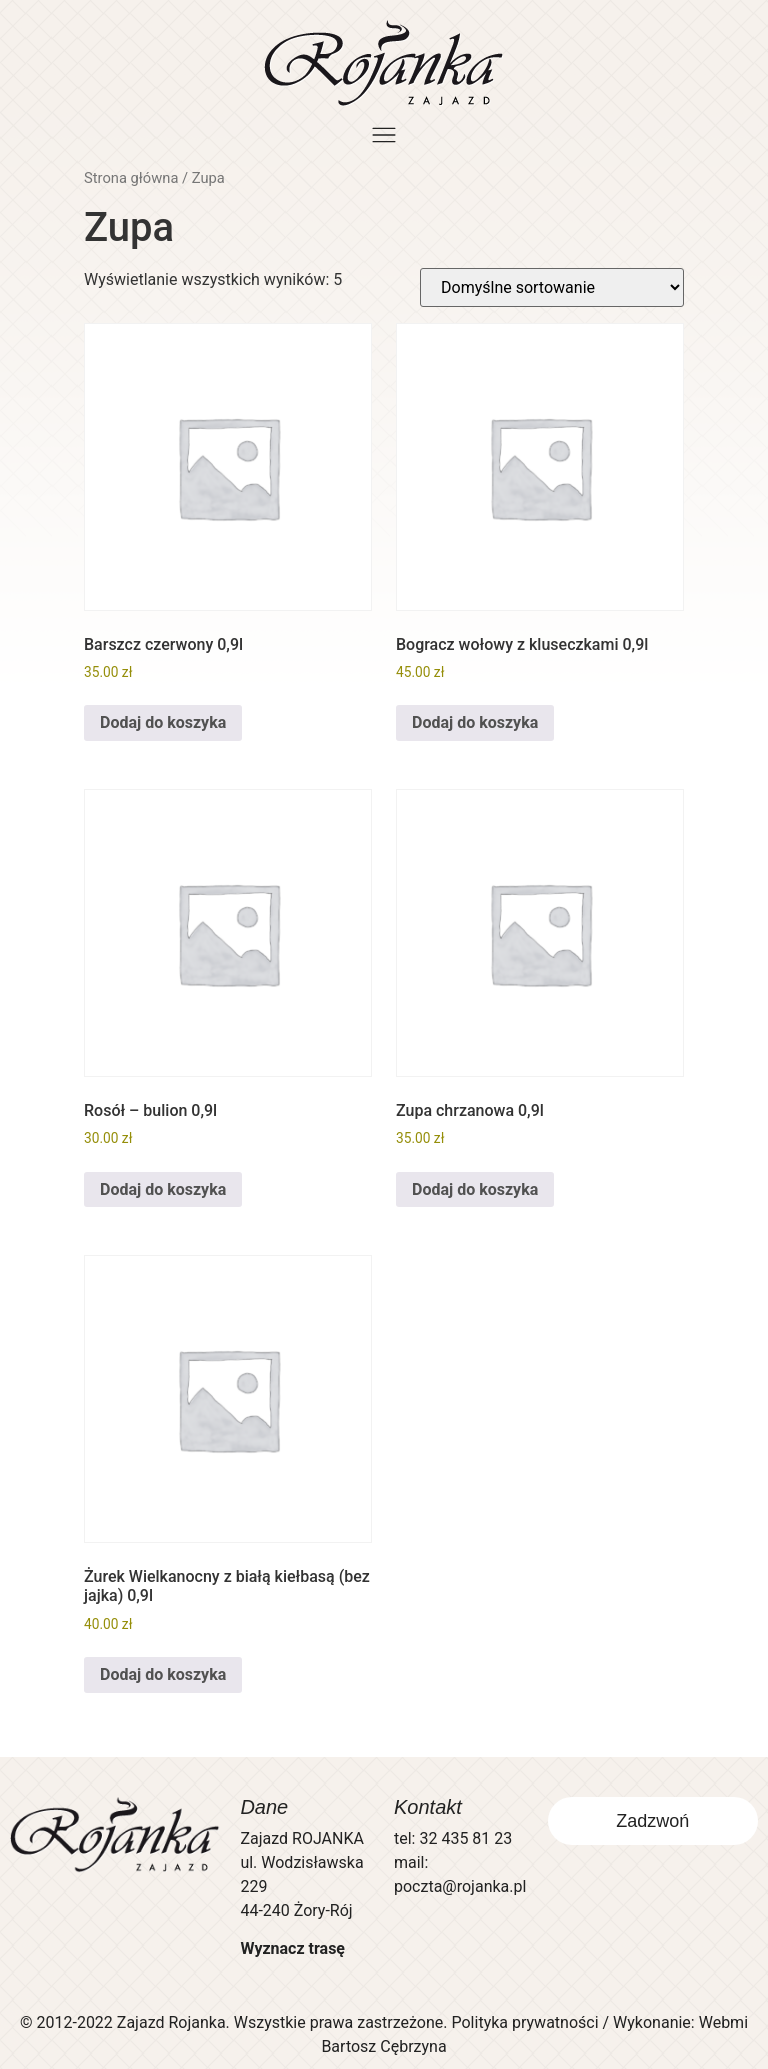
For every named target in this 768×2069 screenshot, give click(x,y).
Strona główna (131, 178)
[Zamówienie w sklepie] (552, 287)
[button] (384, 137)
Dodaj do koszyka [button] (163, 722)
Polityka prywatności (525, 2022)
